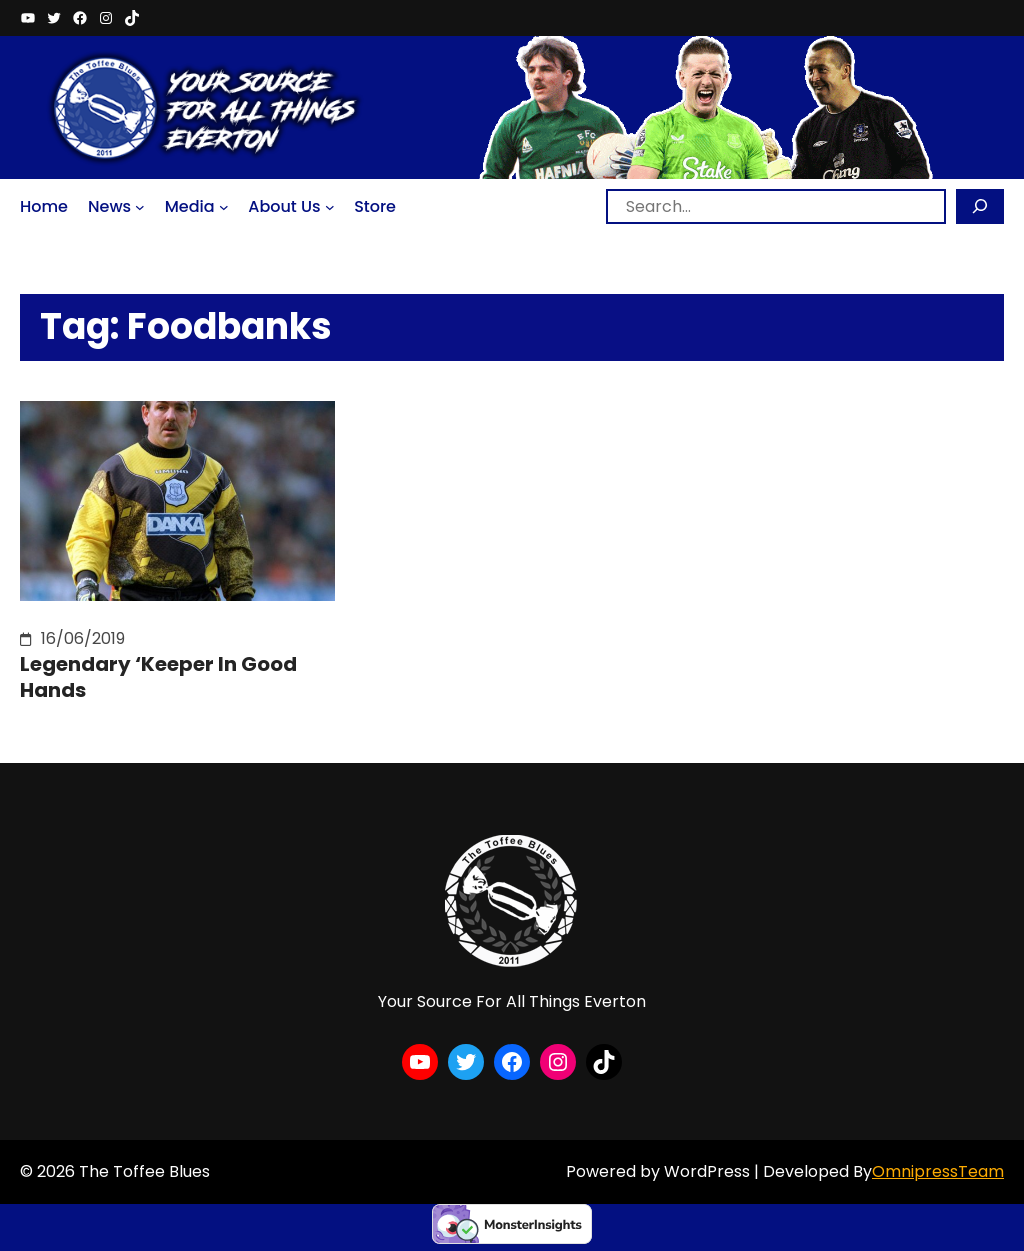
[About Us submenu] (330, 207)
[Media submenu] (224, 207)
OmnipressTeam (938, 1171)
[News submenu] (140, 207)
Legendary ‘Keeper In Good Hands (158, 677)
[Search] (980, 206)
